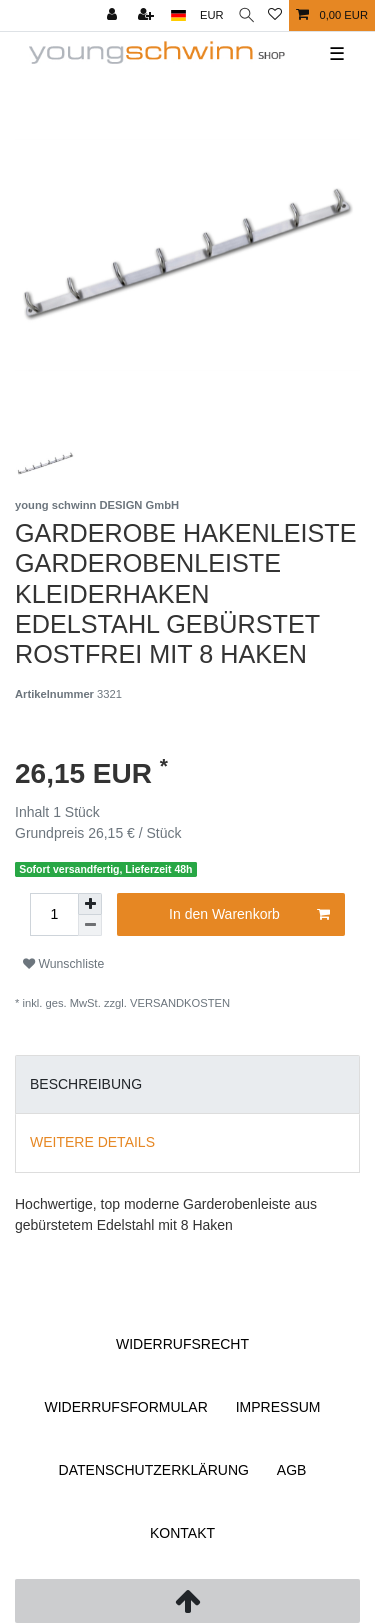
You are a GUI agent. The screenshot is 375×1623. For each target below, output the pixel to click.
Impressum (278, 1407)
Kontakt (182, 1533)
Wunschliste (63, 964)
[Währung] (212, 15)
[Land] (178, 15)
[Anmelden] (114, 15)
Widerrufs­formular (125, 1407)
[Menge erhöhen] (90, 904)
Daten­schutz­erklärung (154, 1470)
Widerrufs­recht (182, 1344)
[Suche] (246, 15)
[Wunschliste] (275, 15)
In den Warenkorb (249, 915)
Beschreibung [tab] (86, 1084)
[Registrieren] (148, 15)
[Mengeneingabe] (54, 914)
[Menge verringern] (90, 925)
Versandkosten (180, 1003)
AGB (292, 1470)
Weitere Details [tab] (92, 1142)
